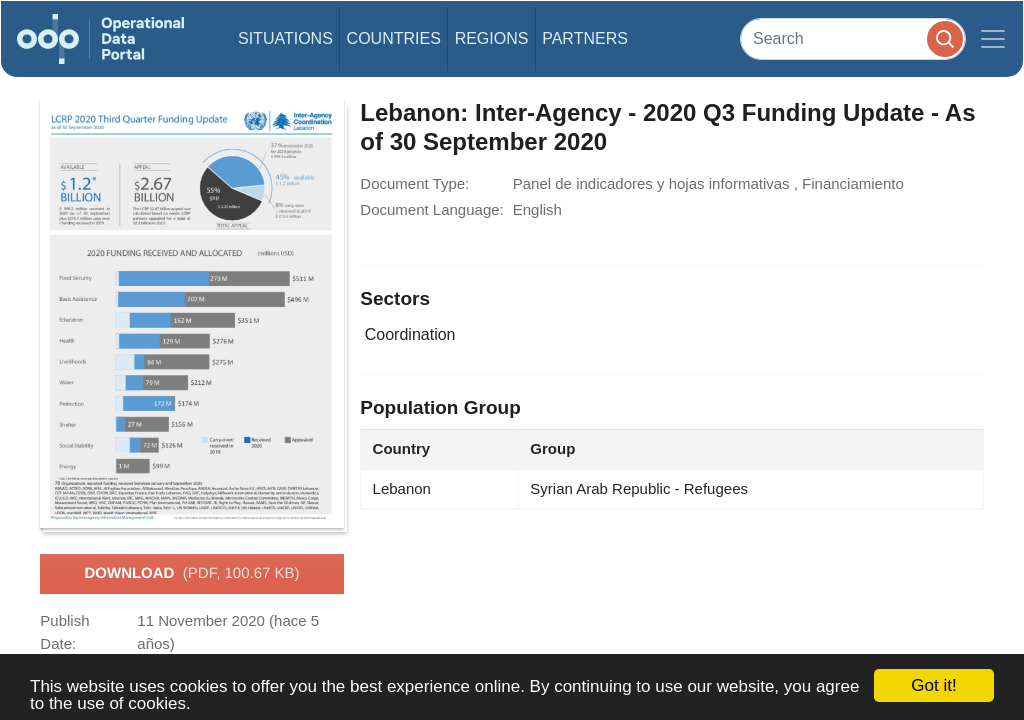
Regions (492, 38)
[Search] (853, 38)
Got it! (933, 685)
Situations (285, 38)
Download (191, 574)
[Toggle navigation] (993, 39)
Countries (394, 38)
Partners (585, 38)
